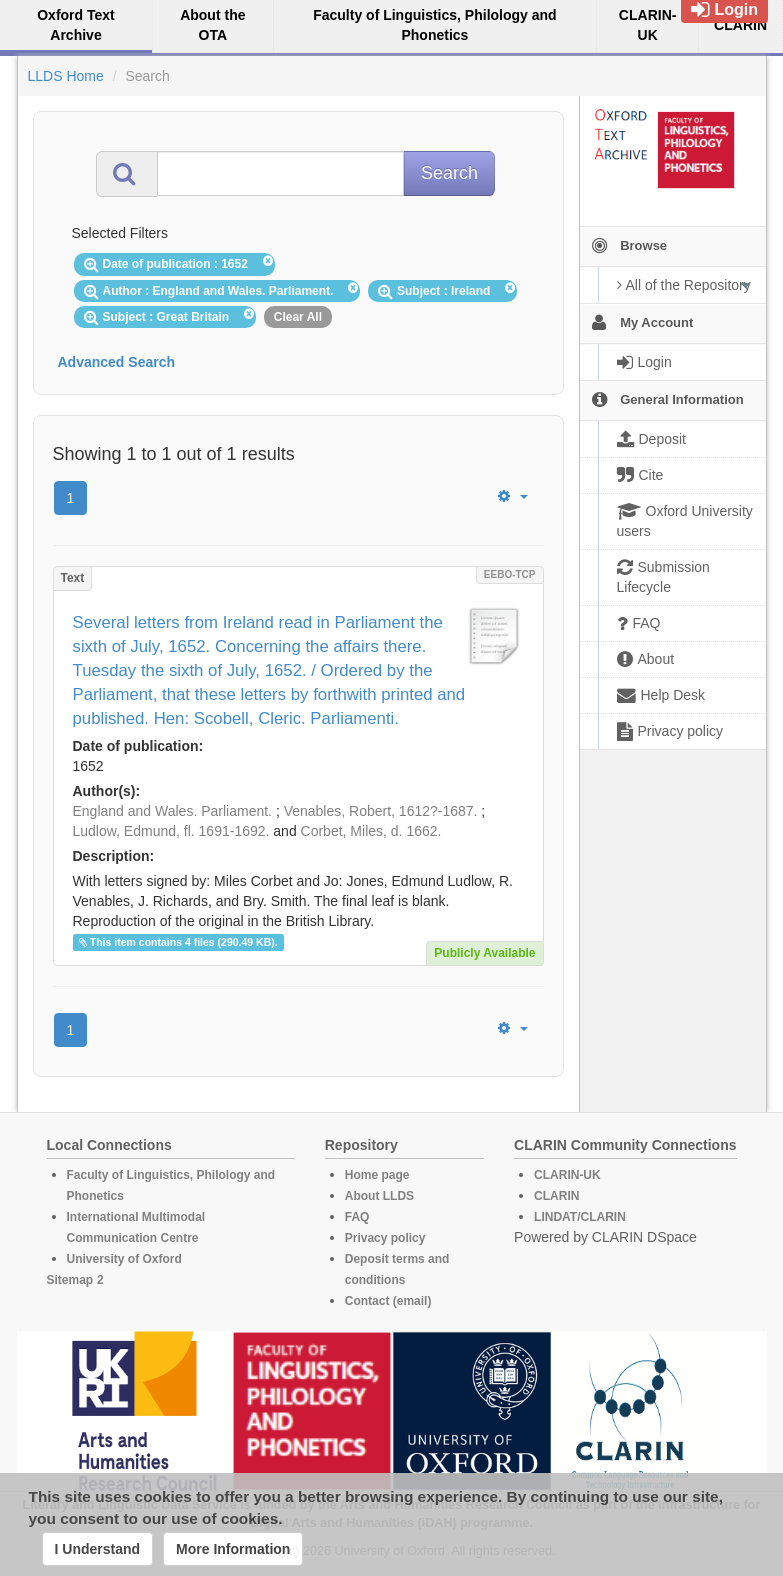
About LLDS (379, 1196)
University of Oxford (124, 1259)
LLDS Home (66, 76)
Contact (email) (388, 1301)
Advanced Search (117, 362)
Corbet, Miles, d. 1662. (371, 831)
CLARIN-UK (567, 1175)
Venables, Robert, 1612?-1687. (381, 811)
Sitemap (70, 1280)
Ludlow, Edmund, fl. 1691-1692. (171, 831)
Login (724, 9)
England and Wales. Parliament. (172, 811)
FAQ (357, 1217)
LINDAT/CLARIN (580, 1217)
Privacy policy (385, 1238)
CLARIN (556, 1196)
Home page (377, 1175)
